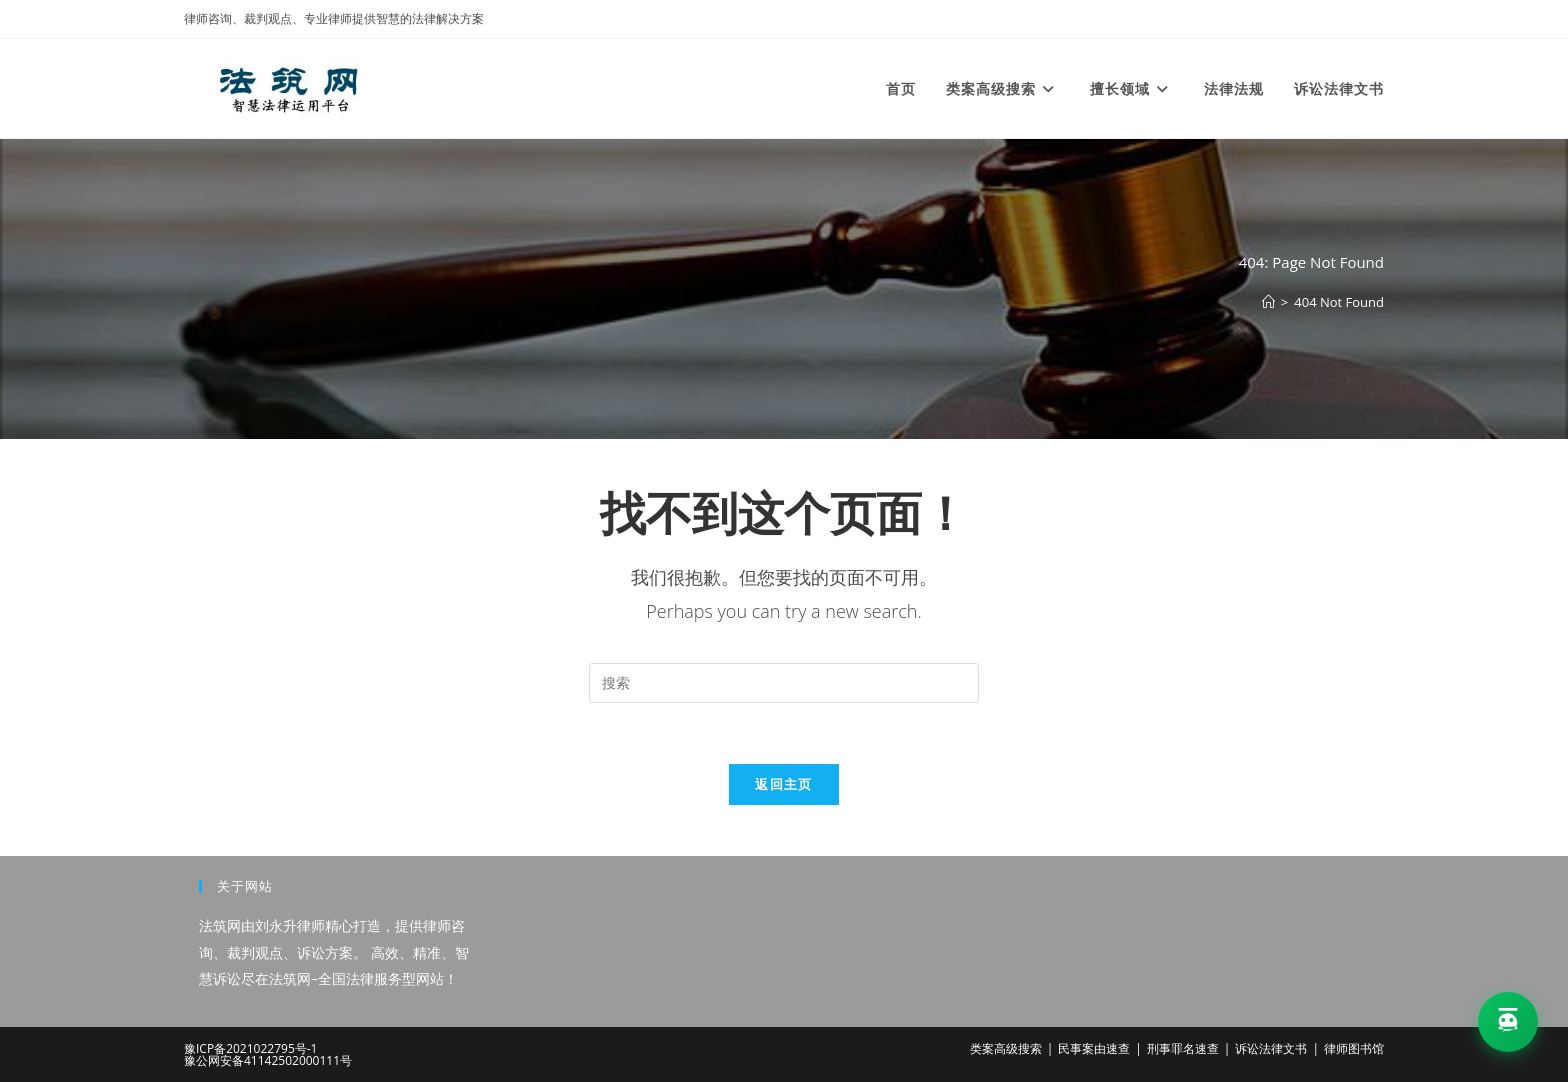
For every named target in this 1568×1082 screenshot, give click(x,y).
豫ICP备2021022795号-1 (250, 1048)
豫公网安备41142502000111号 (268, 1060)
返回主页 (783, 784)
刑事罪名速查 (1183, 1048)
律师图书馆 (1354, 1048)
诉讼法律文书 (1271, 1048)
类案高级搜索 (1006, 1048)
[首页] (1268, 302)
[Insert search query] (784, 683)
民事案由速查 (1094, 1048)
